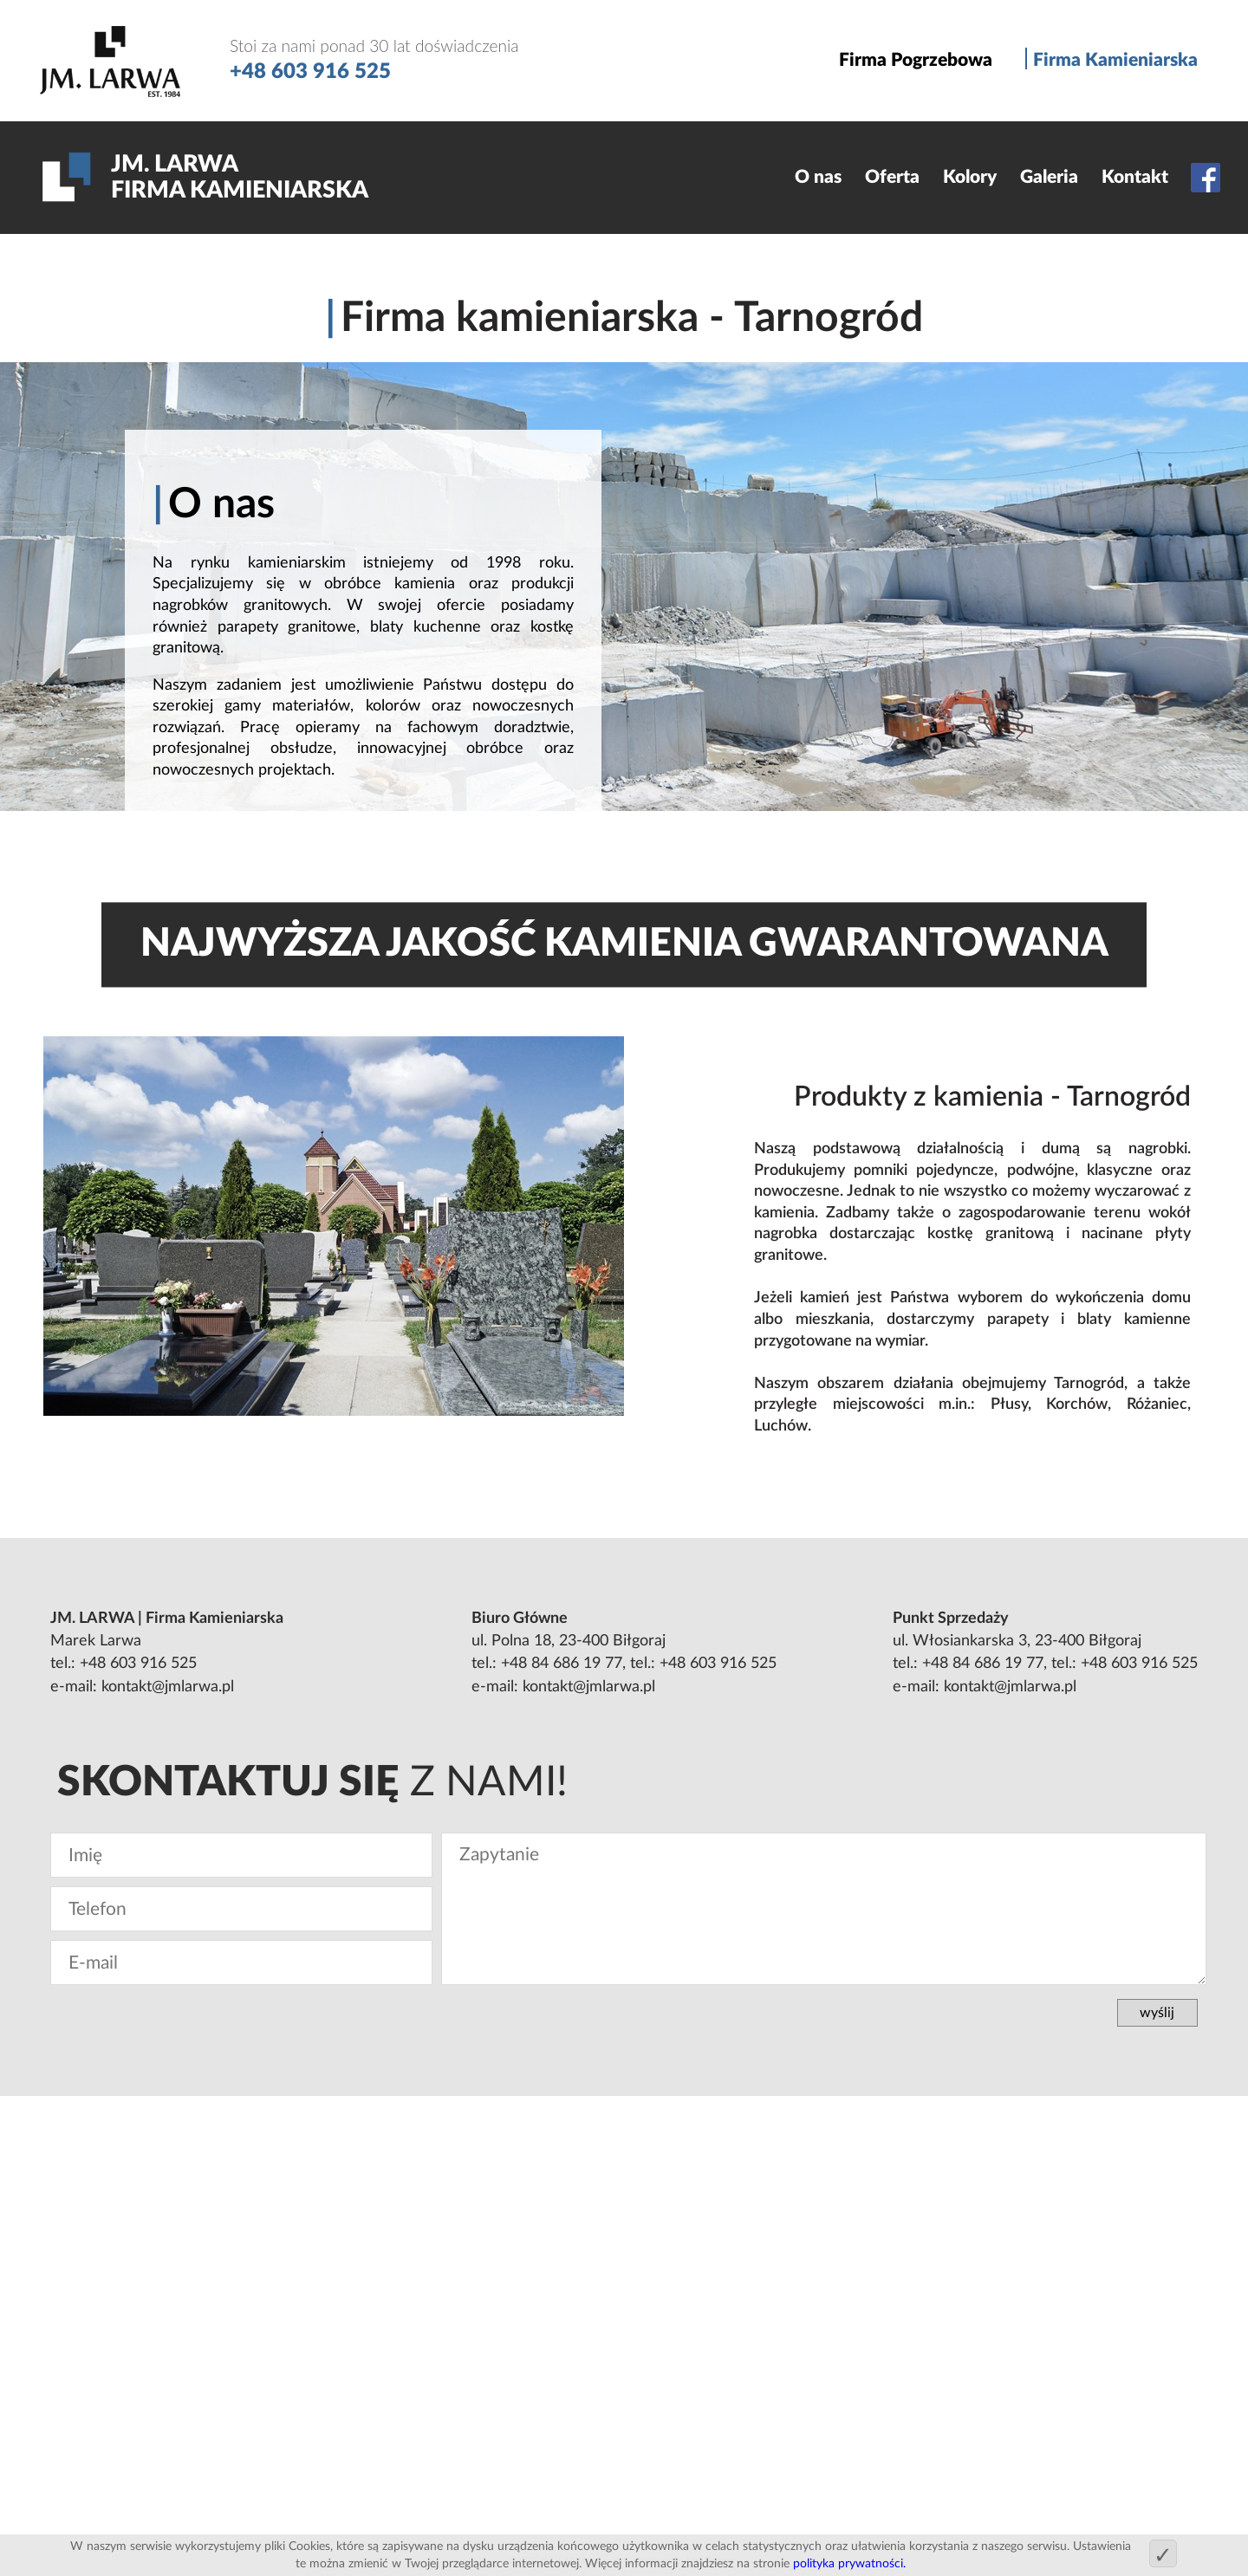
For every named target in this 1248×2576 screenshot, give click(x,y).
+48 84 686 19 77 (561, 1663)
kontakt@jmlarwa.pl (167, 1686)
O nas (818, 177)
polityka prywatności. (849, 2563)
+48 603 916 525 (138, 1663)
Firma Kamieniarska (1115, 60)
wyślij (1157, 2013)
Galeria (1049, 177)
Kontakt (1135, 177)
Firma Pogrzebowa (915, 60)
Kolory (970, 177)
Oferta (892, 177)
